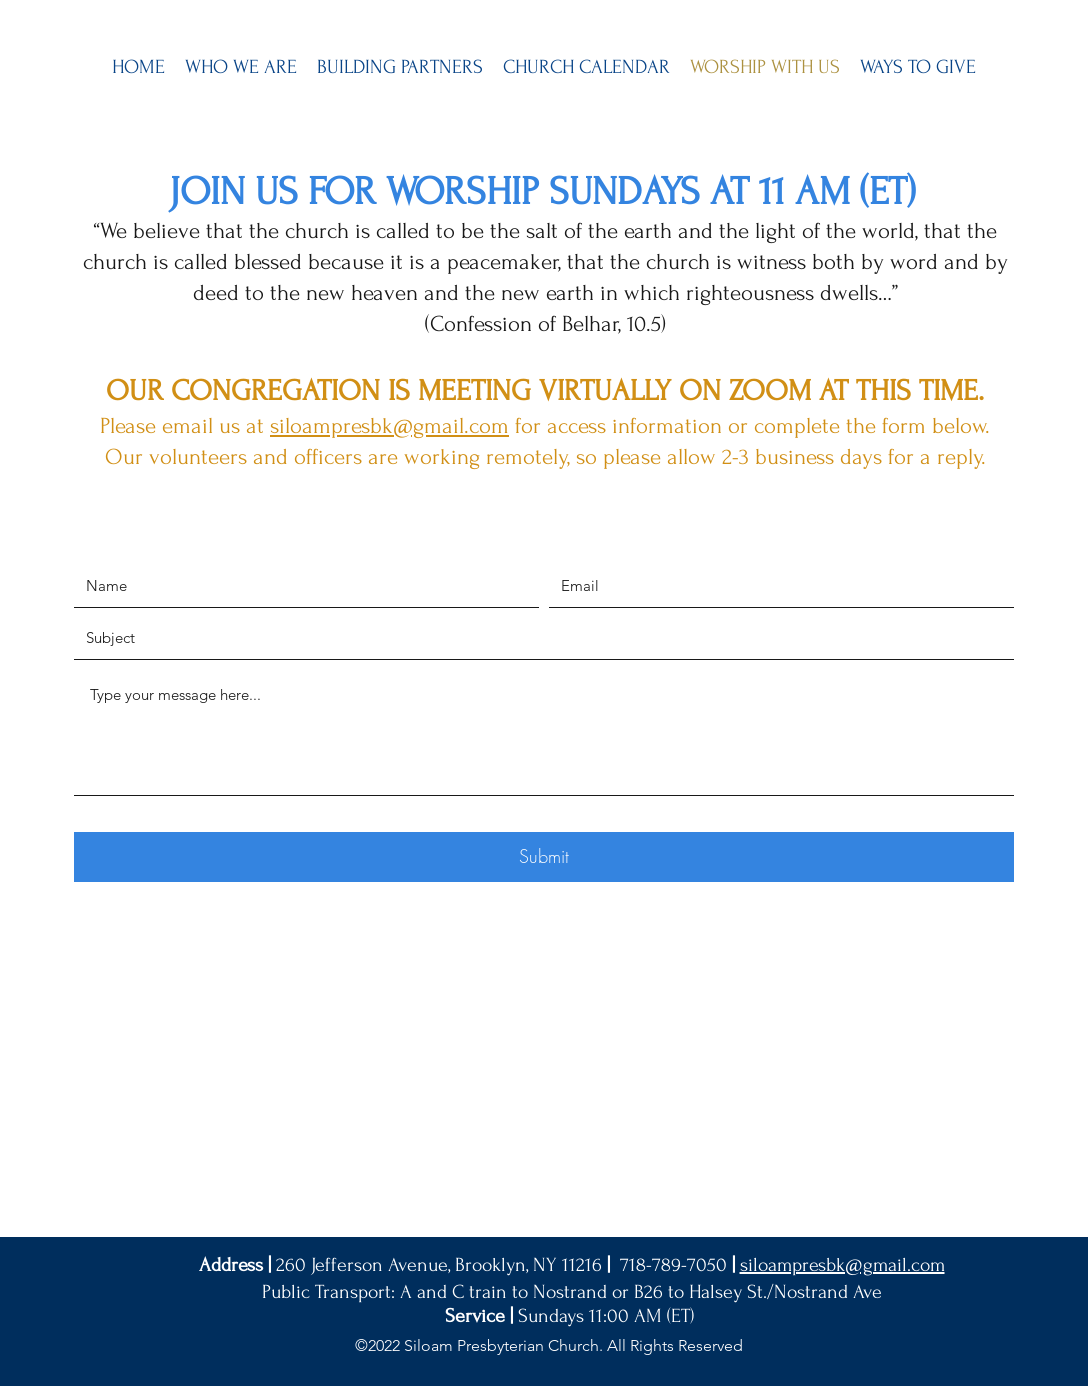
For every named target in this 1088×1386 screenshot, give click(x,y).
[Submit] (544, 857)
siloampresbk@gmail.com (389, 426)
